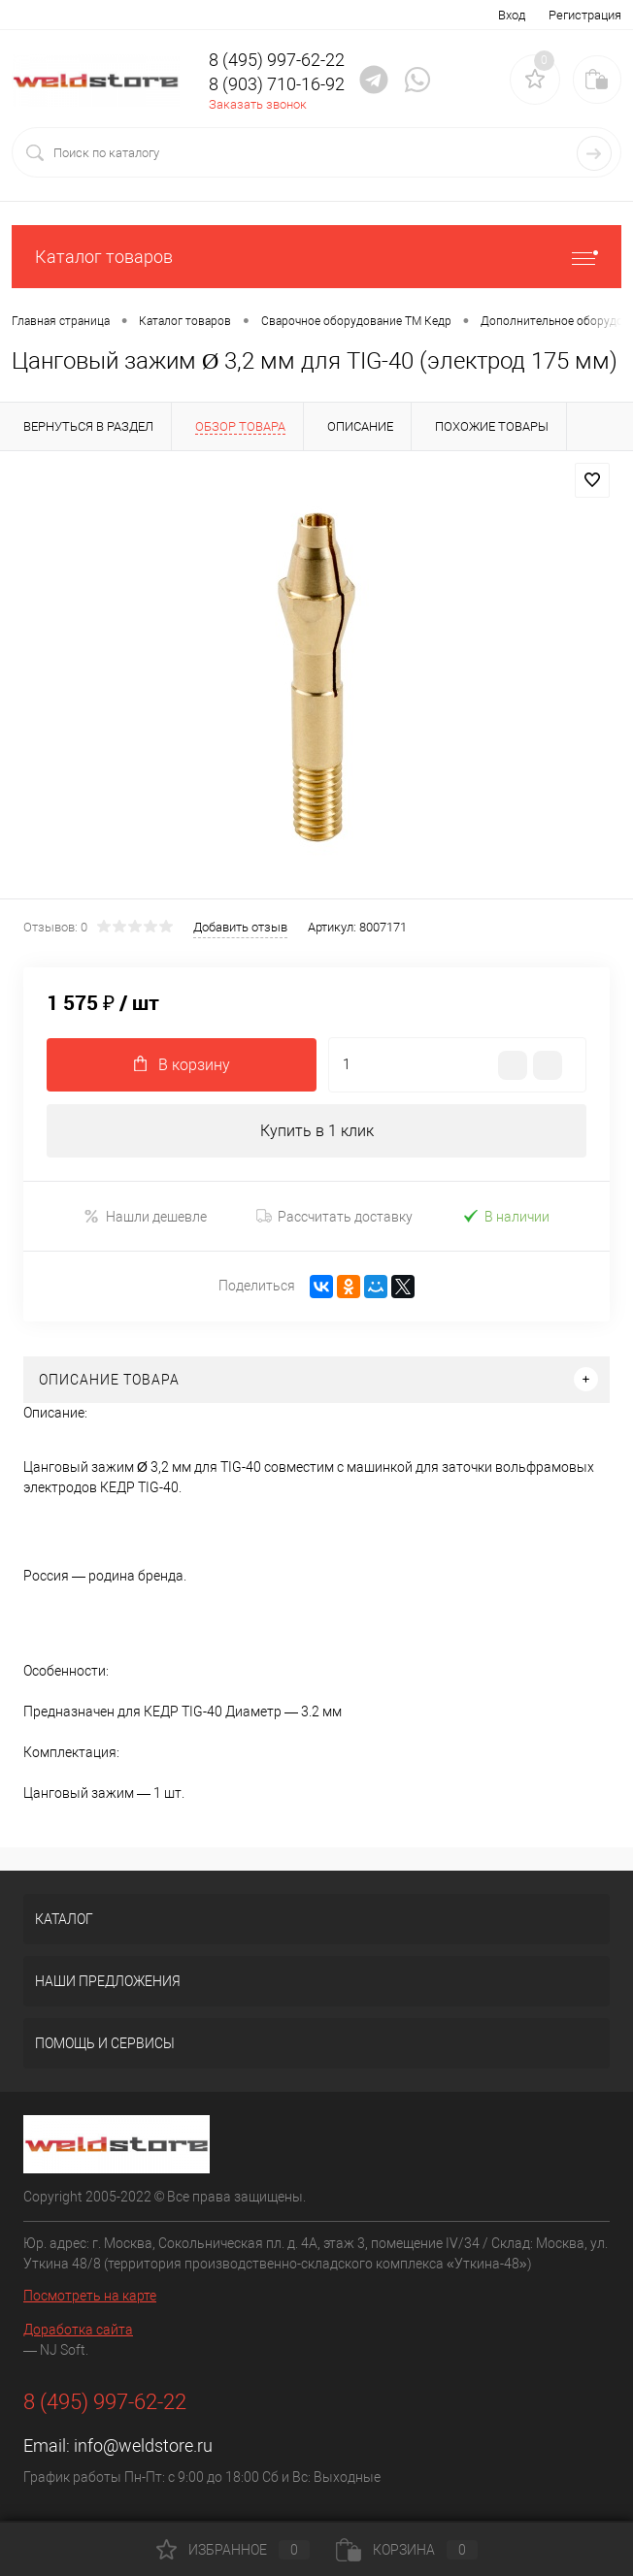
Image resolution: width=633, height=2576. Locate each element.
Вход (511, 15)
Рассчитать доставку (334, 1216)
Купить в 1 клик (317, 1131)
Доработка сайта (78, 2329)
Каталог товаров (316, 256)
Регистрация (585, 15)
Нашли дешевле (145, 1216)
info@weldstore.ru (143, 2445)
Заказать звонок (258, 104)
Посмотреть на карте (89, 2295)
